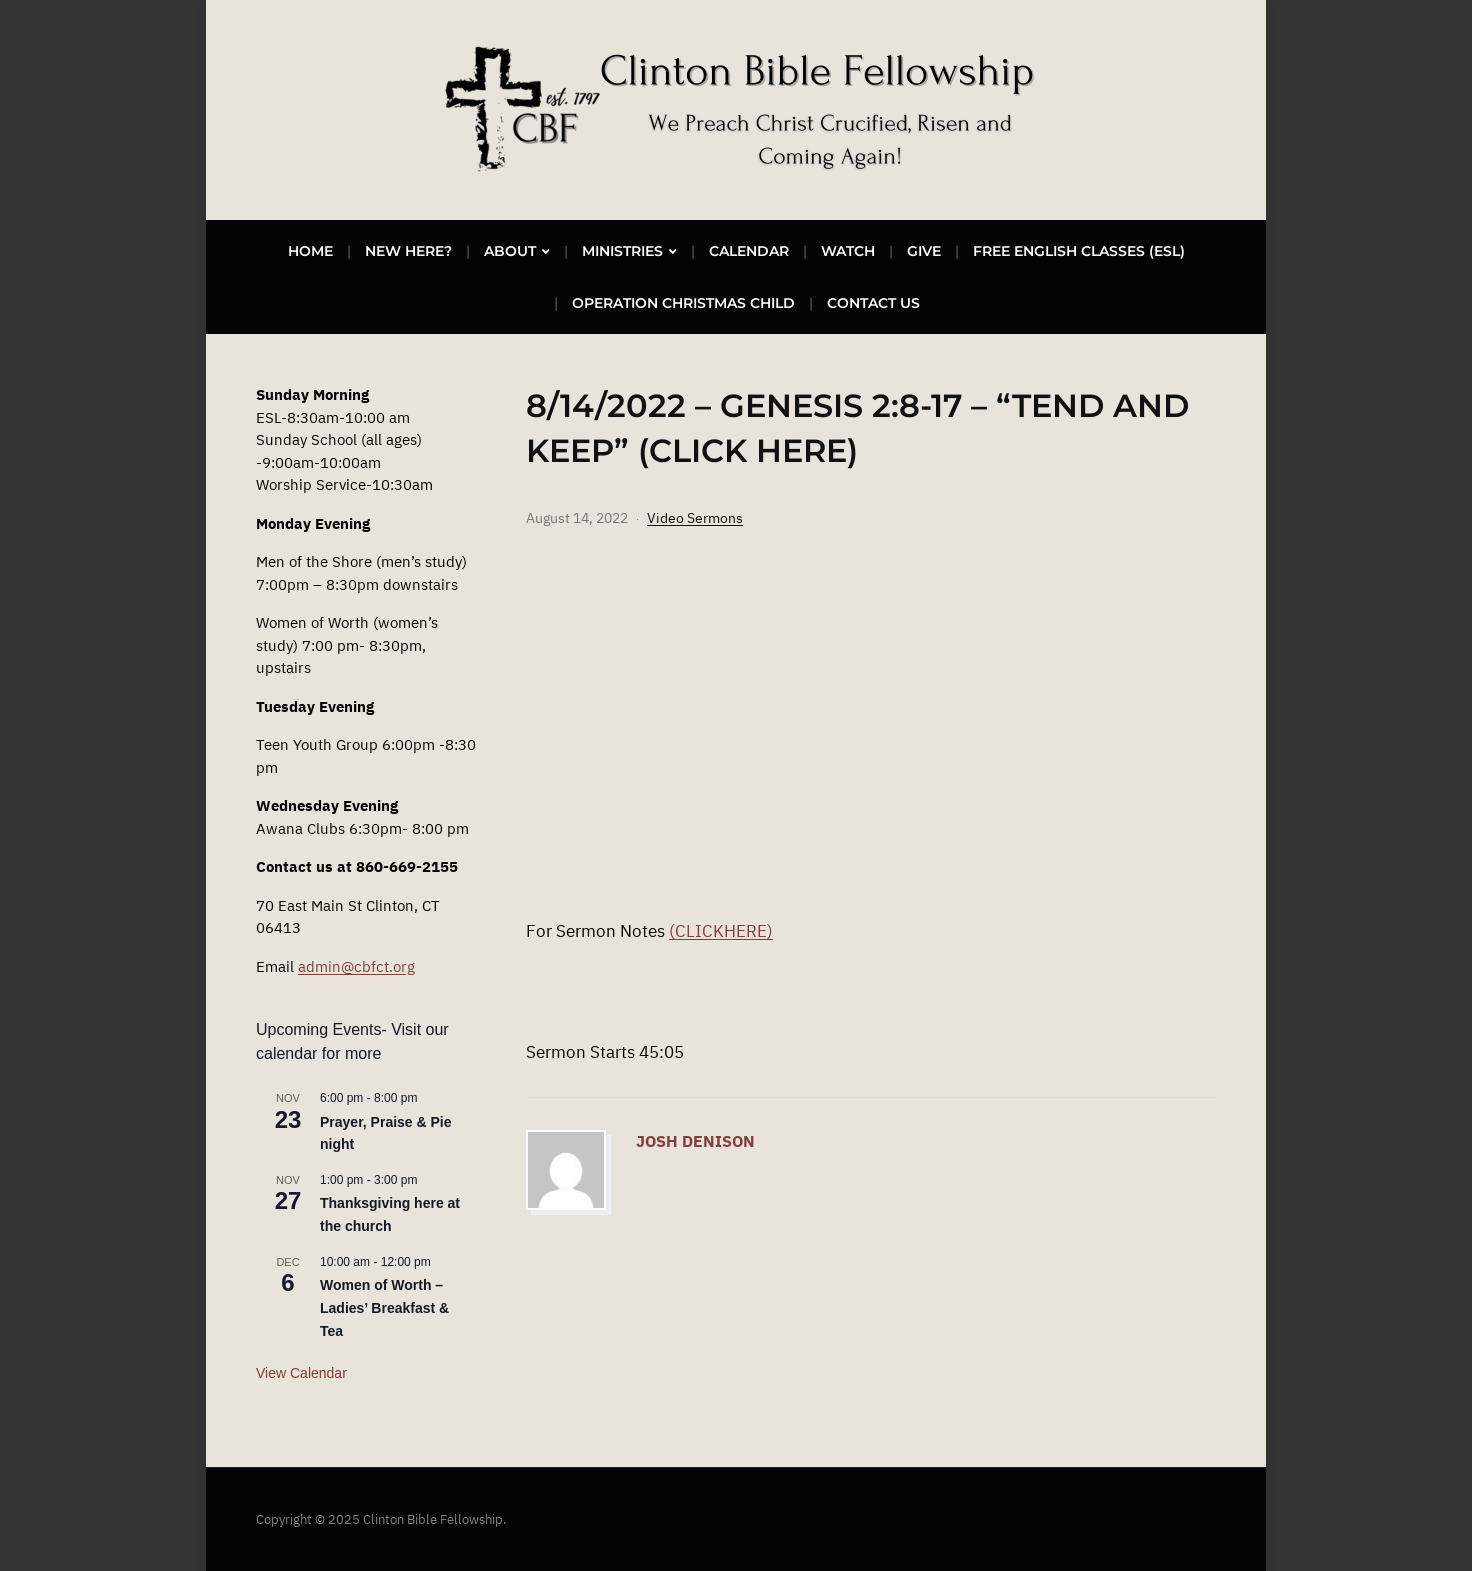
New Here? (408, 251)
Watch (848, 251)
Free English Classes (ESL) (1079, 251)
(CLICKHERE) (721, 931)
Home (310, 251)
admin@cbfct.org (356, 966)
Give (924, 251)
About (510, 251)
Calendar (749, 251)
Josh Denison (695, 1141)
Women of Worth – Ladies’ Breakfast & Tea (384, 1307)
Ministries (622, 251)
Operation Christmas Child (683, 303)
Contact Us (873, 303)
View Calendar (301, 1373)
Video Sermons (695, 518)
